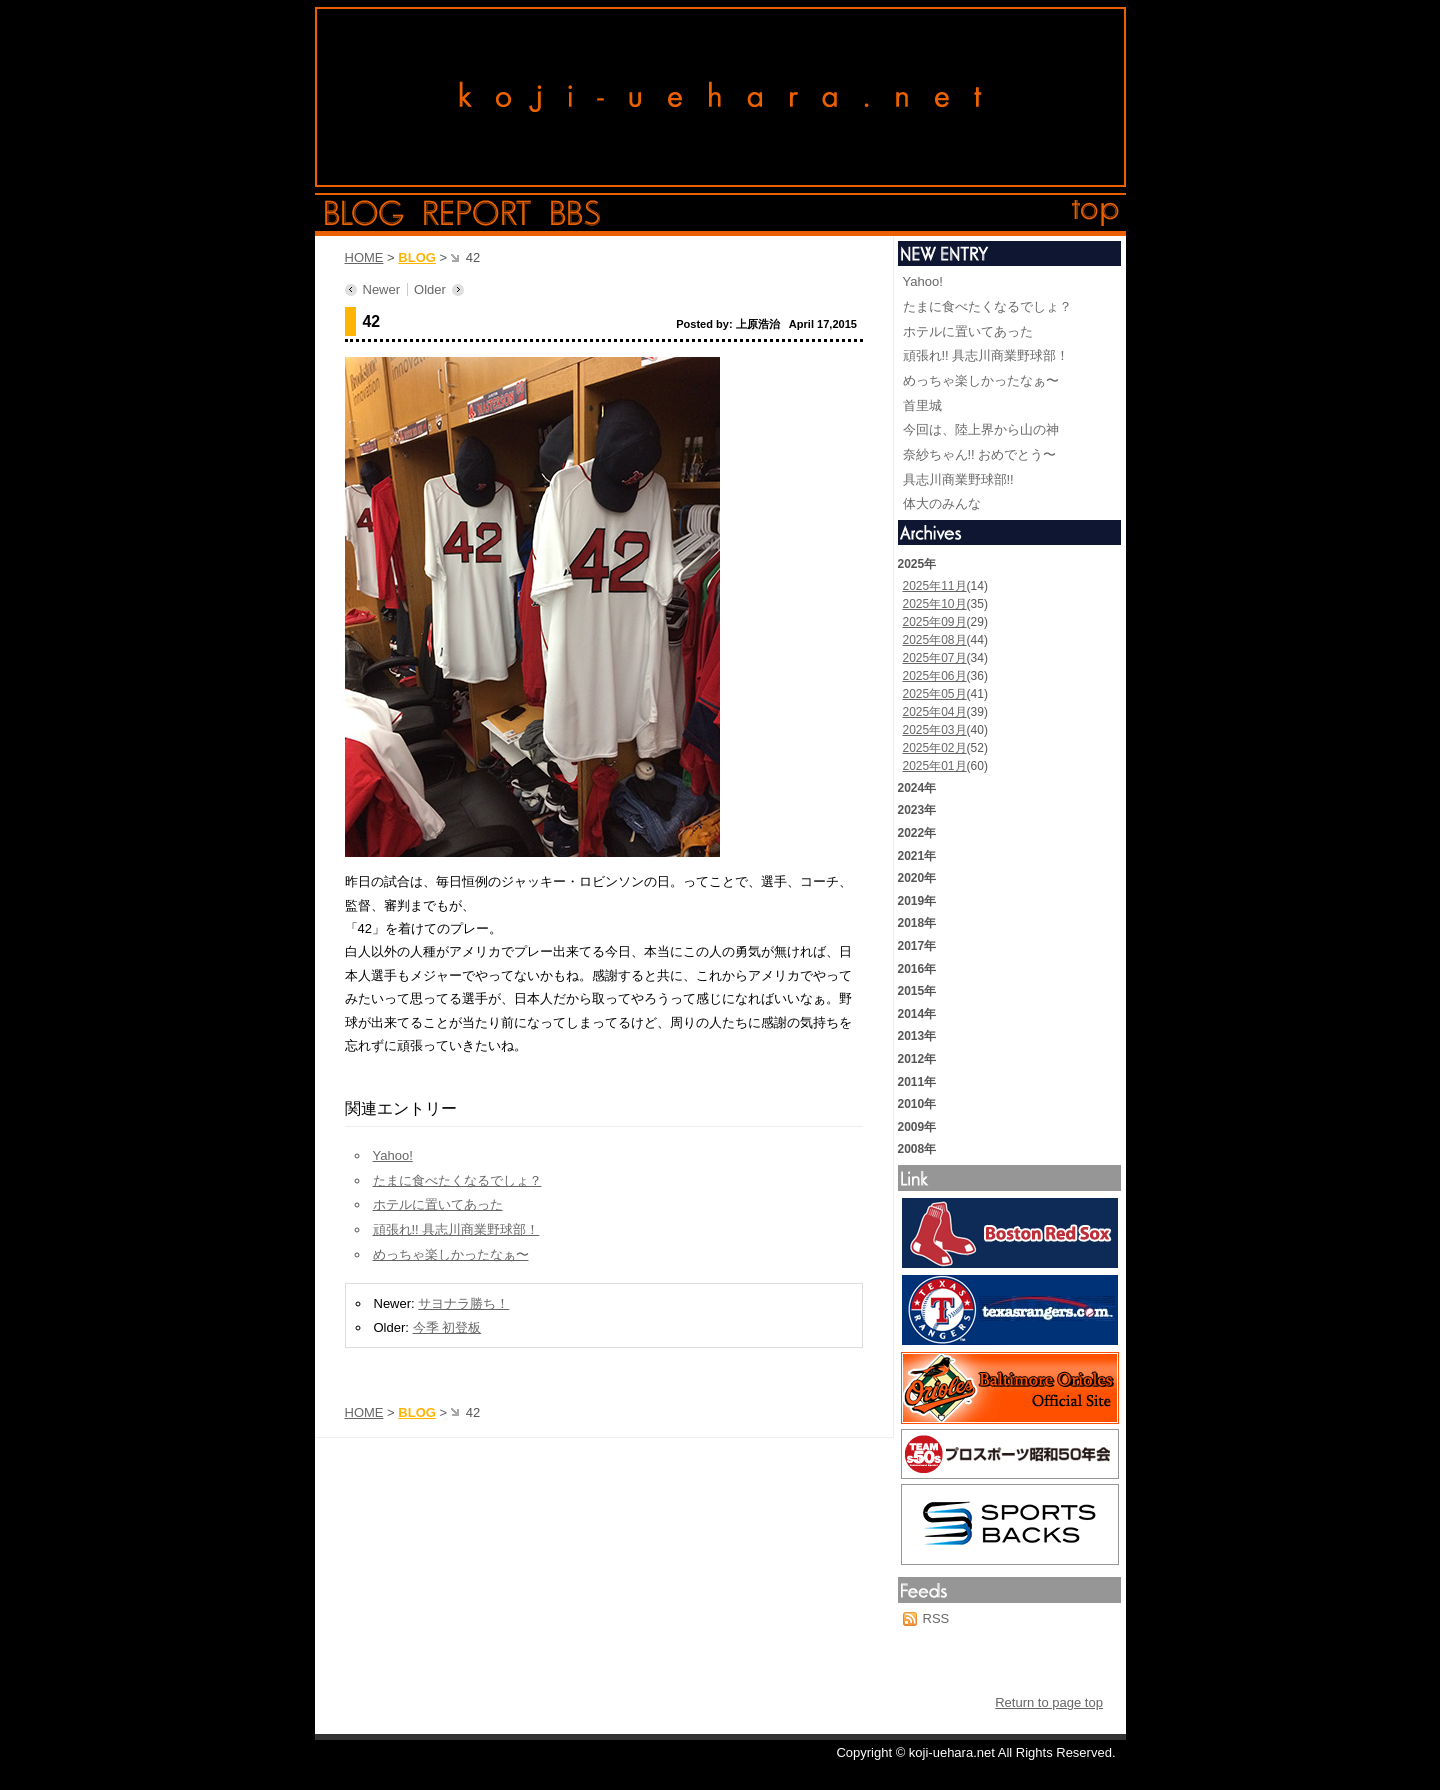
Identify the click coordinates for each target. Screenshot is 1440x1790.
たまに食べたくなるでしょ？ (457, 1180)
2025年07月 (935, 658)
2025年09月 (935, 622)
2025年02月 (935, 748)
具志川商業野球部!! (958, 479)
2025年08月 (935, 640)
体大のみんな (942, 503)
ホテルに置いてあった (438, 1204)
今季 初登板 (447, 1327)
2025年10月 (935, 604)
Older (430, 289)
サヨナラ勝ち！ (463, 1303)
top (1096, 213)
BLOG (417, 257)
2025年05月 (935, 694)
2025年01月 (935, 766)
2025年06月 (935, 676)
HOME (364, 257)
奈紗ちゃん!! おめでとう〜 (980, 454)
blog (364, 213)
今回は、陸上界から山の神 (981, 429)
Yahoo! (393, 1155)
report (477, 213)
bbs (575, 213)
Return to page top (1049, 1702)
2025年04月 (935, 712)
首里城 (922, 405)
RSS (936, 1618)
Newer (382, 289)
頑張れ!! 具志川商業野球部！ (456, 1229)
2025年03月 (935, 730)
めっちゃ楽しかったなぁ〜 (451, 1254)
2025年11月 (935, 586)
